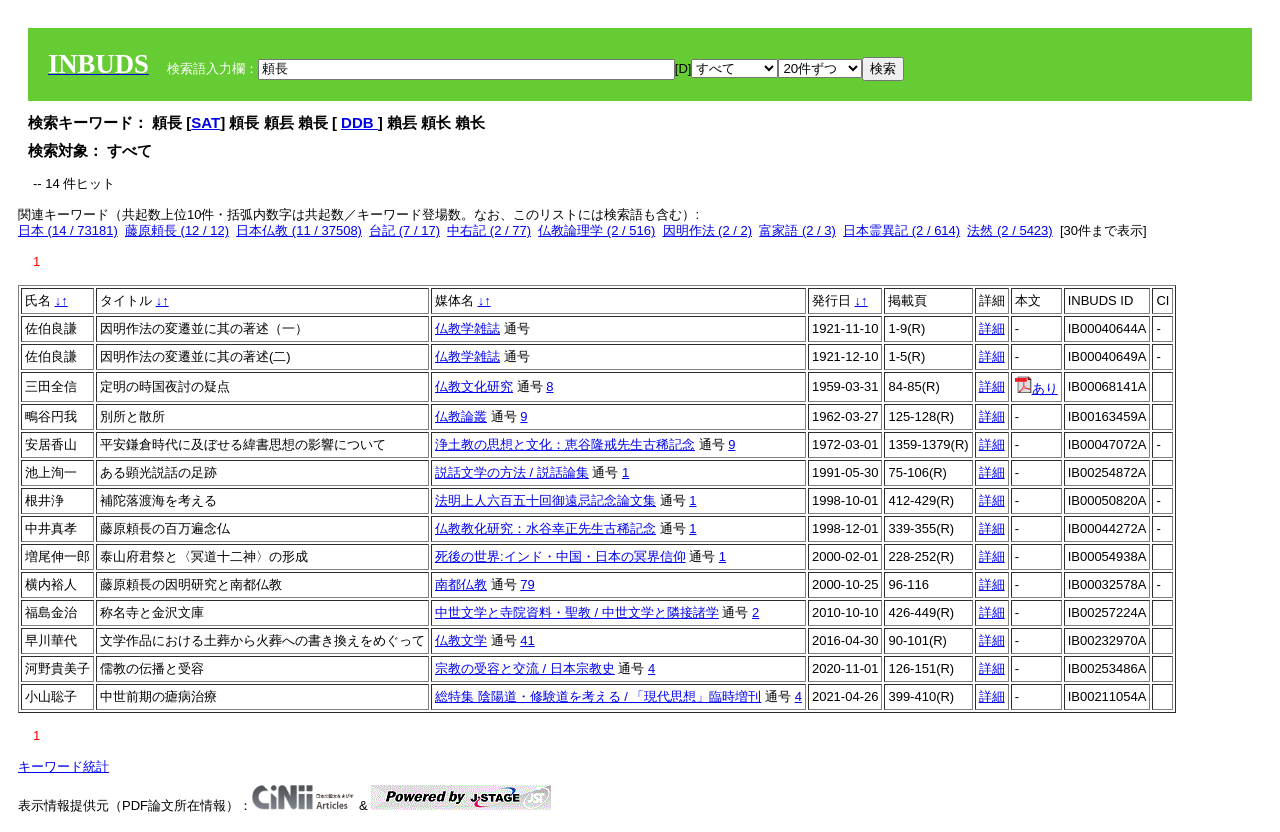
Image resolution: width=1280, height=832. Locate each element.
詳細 (992, 328)
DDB (359, 122)
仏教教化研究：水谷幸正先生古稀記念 (545, 528)
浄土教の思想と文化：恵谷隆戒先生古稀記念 (565, 444)
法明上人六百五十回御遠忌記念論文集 (545, 500)
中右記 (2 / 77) (489, 230)
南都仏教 (461, 584)
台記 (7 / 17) (404, 230)
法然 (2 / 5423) (1009, 230)
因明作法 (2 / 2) (708, 230)
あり (1036, 388)
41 (527, 640)
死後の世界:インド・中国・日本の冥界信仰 (560, 556)
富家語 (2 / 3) (797, 230)
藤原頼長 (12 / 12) (177, 230)
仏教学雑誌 (467, 328)
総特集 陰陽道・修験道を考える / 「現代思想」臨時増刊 (598, 696)
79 (527, 584)
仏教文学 (461, 640)
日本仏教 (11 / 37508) (299, 230)
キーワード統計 (63, 766)
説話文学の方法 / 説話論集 (512, 472)
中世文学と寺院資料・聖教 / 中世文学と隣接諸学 (577, 612)
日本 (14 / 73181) (68, 230)
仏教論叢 (461, 416)
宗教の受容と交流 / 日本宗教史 (525, 668)
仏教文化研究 (474, 386)
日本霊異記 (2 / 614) (901, 230)
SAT (205, 122)
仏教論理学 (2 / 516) (596, 230)
